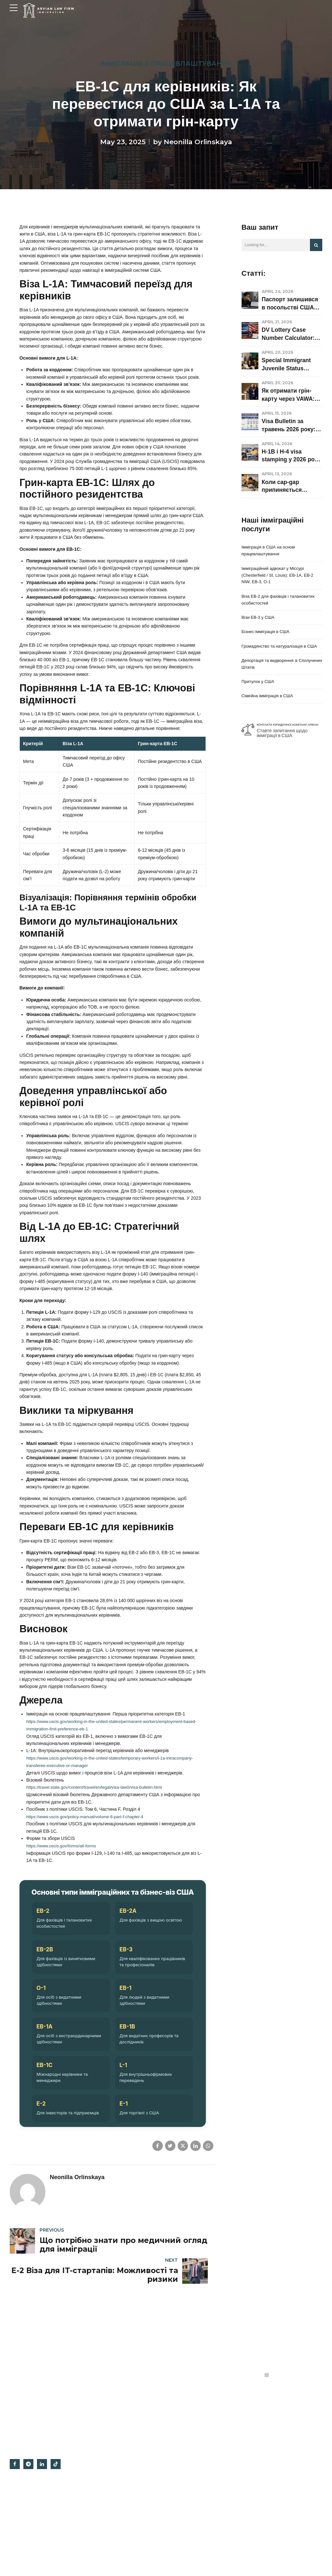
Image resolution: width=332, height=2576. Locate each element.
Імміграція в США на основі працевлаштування (270, 551)
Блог (176, 2498)
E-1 (123, 2234)
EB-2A (127, 2040)
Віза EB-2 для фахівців (112, 2514)
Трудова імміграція (108, 2461)
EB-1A (44, 2156)
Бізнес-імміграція (107, 2473)
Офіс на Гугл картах (190, 2473)
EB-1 (125, 2117)
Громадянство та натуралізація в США (276, 654)
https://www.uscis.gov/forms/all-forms (63, 1974)
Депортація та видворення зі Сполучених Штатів (272, 676)
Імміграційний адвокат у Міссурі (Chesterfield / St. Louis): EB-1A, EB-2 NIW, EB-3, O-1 (280, 577)
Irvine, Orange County (191, 2523)
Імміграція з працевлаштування (166, 63)
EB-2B (44, 2078)
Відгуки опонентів (188, 2511)
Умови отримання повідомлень (201, 2548)
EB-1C (44, 2195)
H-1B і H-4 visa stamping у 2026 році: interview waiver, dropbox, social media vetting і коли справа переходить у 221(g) (292, 456)
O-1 (40, 2117)
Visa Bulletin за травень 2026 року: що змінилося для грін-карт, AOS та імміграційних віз (288, 425)
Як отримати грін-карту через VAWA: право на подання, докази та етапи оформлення (288, 395)
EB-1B (127, 2156)
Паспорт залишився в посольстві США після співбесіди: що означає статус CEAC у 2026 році (292, 303)
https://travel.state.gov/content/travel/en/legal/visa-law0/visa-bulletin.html (99, 1916)
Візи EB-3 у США (259, 621)
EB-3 (125, 2078)
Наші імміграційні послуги (114, 2526)
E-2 (41, 2234)
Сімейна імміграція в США (269, 709)
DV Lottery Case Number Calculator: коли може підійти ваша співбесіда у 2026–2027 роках (288, 334)
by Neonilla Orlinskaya (192, 142)
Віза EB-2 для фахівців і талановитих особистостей (281, 602)
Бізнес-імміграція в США (267, 636)
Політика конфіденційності (196, 2461)
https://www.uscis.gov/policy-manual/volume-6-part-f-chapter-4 (89, 1945)
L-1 (123, 2195)
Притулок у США (259, 695)
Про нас (179, 2486)
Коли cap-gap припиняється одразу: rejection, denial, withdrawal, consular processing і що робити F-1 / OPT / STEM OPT (292, 486)
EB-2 (42, 2040)
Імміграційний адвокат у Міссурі (201, 2536)
